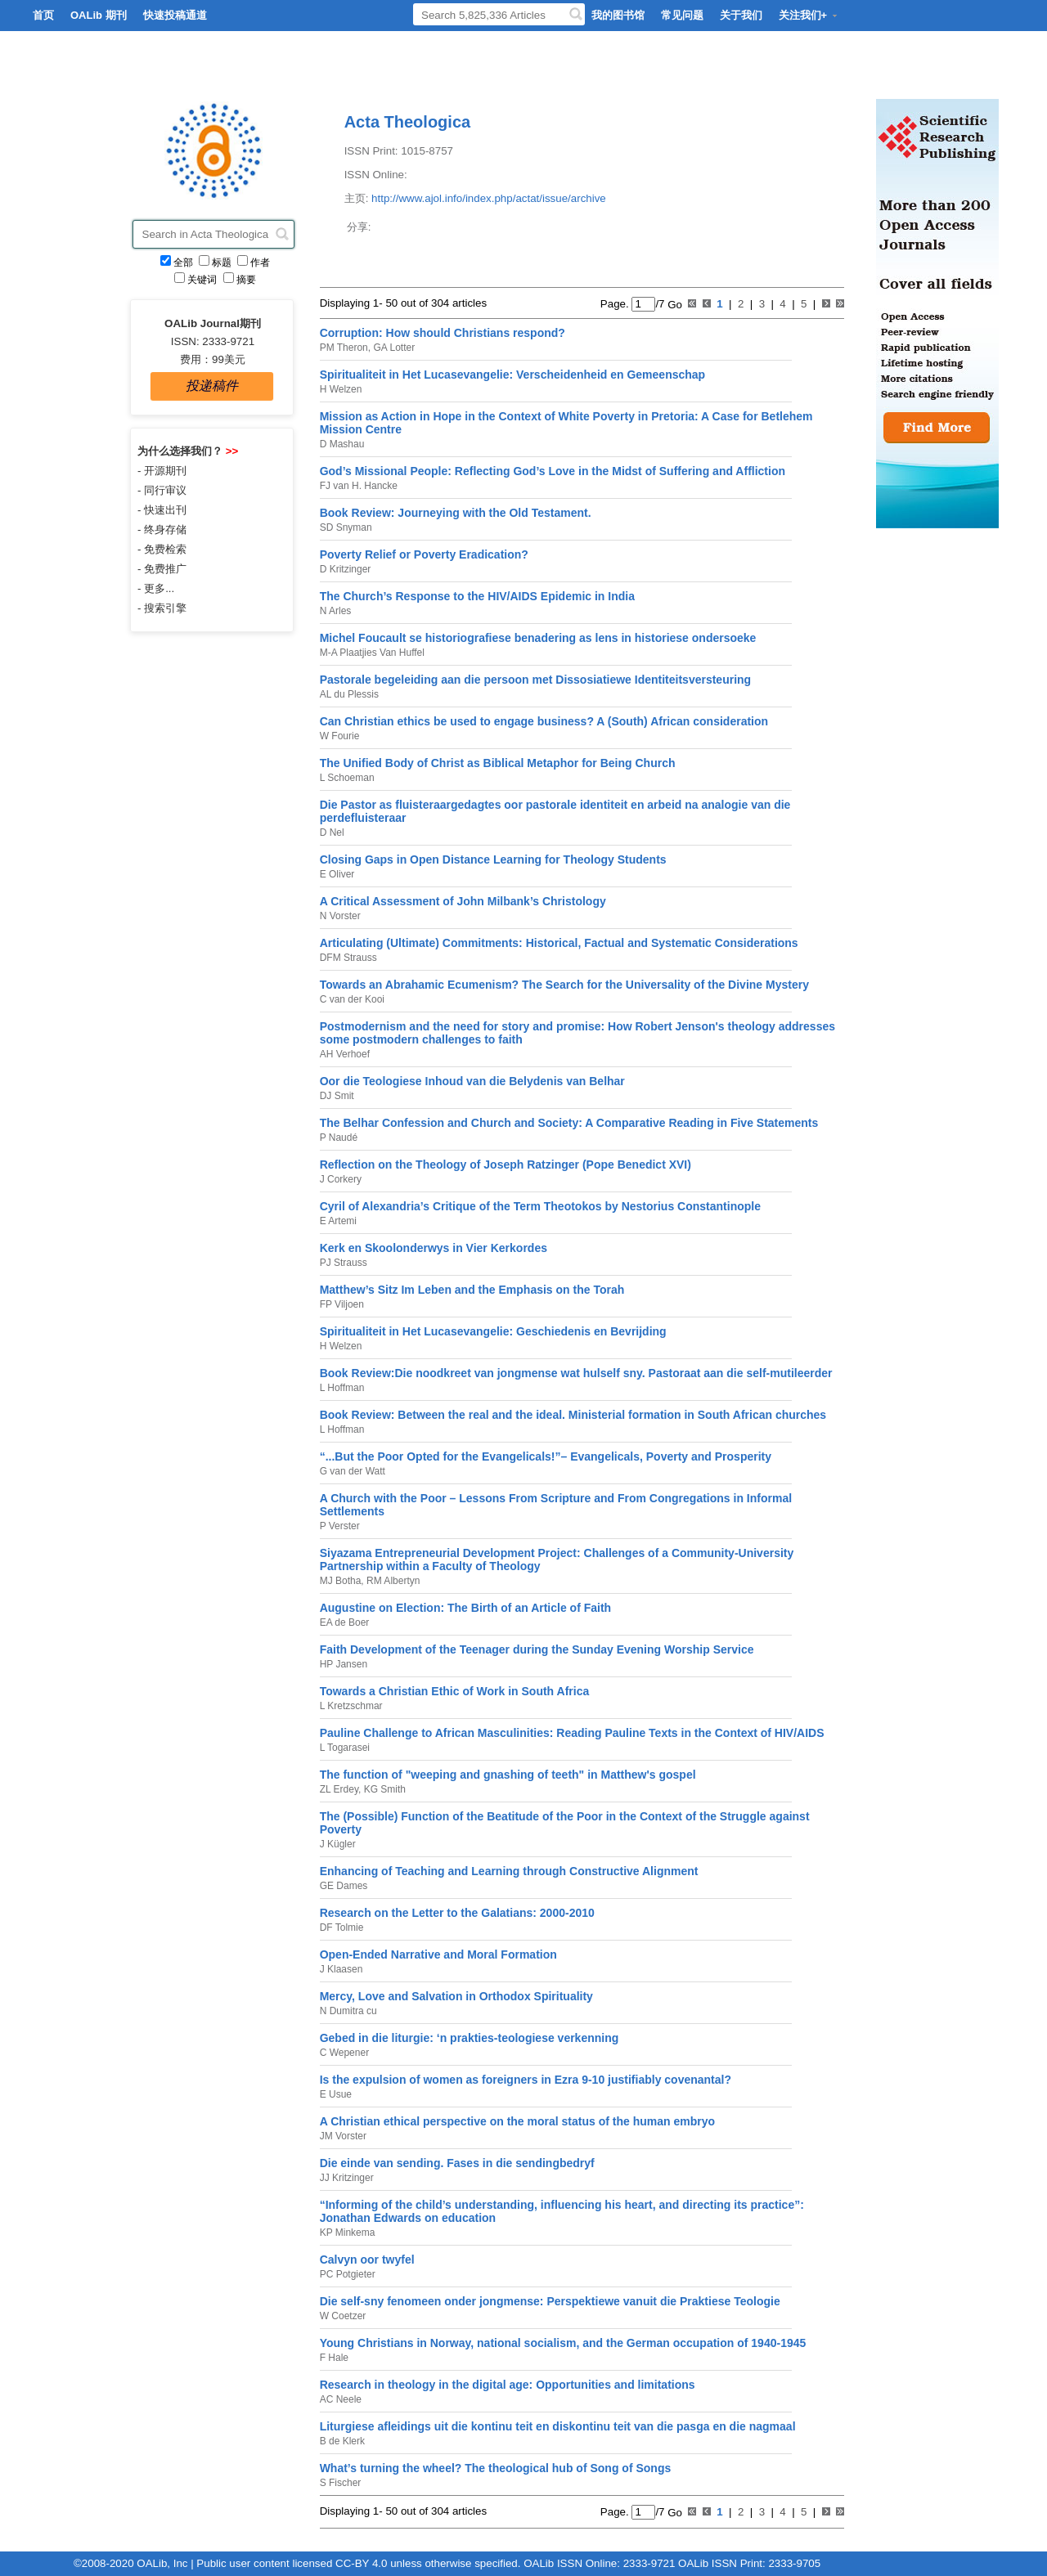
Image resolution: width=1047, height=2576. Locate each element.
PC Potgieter (347, 2274)
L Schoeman (347, 777)
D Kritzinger (345, 569)
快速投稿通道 (175, 15)
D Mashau (342, 444)
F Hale (334, 2357)
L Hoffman (342, 1387)
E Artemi (338, 1221)
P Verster (340, 1526)
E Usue (336, 2094)
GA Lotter (393, 347)
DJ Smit (337, 1096)
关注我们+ (809, 15)
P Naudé (338, 1137)
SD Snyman (346, 527)
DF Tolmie (342, 1927)
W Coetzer (343, 2316)
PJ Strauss (343, 1262)
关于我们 (741, 15)
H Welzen (341, 389)
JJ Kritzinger (347, 2177)
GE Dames (344, 1886)
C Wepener (344, 2052)
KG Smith (383, 1789)
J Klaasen (341, 1969)
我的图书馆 (618, 15)
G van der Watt (352, 1471)
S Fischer (341, 2482)
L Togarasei (345, 1747)
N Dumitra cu (348, 2011)
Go (673, 304)
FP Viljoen (342, 1304)
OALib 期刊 (98, 15)
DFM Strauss (348, 957)
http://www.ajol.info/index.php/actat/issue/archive (488, 198)
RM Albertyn (392, 1580)
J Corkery (341, 1179)
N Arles (336, 611)
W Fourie (340, 736)
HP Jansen (343, 1664)
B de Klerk (342, 2441)
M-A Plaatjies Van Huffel (372, 652)
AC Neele (341, 2399)
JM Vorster (343, 2136)
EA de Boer (345, 1622)
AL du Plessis (349, 694)
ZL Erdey (339, 1789)
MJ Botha (341, 1580)
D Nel (332, 832)
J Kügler (338, 1844)
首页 (43, 15)
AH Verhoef (345, 1054)
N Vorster (340, 916)
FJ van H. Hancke (359, 485)
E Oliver (337, 874)
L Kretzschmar (351, 1706)
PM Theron (344, 347)
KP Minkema (347, 2232)
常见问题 (682, 15)
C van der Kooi (352, 999)
